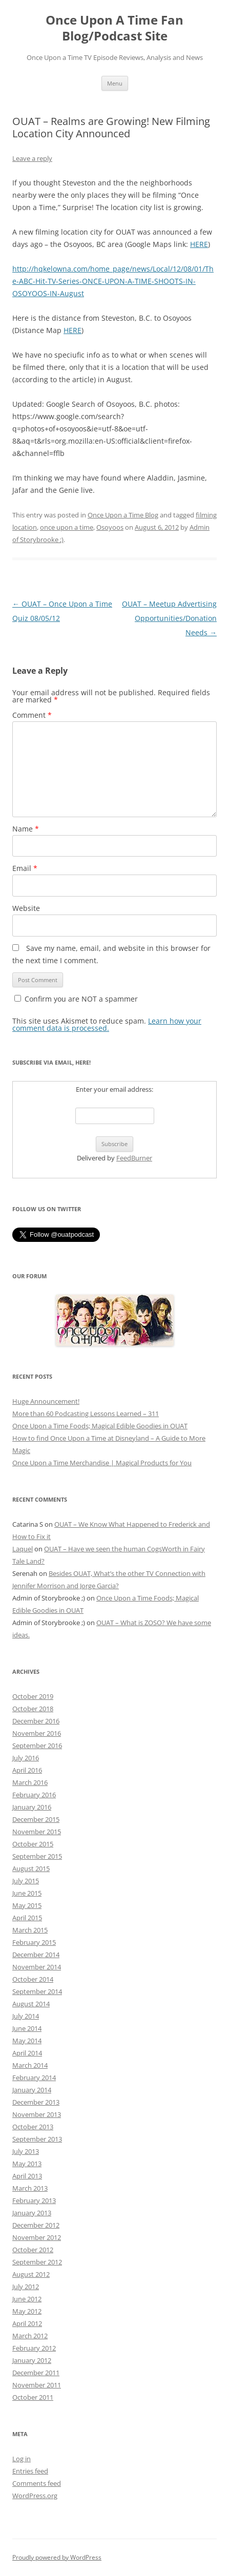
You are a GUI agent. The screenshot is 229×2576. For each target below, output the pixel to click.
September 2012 (37, 2262)
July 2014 (25, 2016)
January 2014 (31, 2089)
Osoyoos (109, 527)
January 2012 (31, 2360)
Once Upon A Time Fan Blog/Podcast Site (114, 28)
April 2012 (27, 2323)
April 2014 (27, 2053)
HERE (199, 244)
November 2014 (36, 1966)
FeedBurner (134, 1157)
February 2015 (34, 1942)
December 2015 (35, 1819)
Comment (32, 715)
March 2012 (30, 2335)
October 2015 (32, 1843)
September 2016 (37, 1745)
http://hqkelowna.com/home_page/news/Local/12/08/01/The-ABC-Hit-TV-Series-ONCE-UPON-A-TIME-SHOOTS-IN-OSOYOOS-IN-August (113, 281)
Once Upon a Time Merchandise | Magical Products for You (102, 1462)
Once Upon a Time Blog (123, 515)
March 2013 (30, 2188)
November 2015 (36, 1831)
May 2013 (26, 2163)
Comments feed (36, 2483)
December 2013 (35, 2102)
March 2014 (30, 2065)
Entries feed (30, 2471)
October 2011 (32, 2397)
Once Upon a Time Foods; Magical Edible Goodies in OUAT (100, 1425)
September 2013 (37, 2139)
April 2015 (27, 1917)
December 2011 (35, 2372)
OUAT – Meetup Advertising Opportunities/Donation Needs (169, 618)
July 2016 (25, 1757)
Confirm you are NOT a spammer (76, 999)
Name (25, 829)
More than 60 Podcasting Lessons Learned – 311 (85, 1413)
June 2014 (26, 2028)
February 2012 (34, 2348)
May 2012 (26, 2311)
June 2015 (26, 1893)
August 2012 (31, 2274)
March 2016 (30, 1782)
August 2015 (31, 1868)
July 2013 (25, 2151)
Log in (21, 2458)
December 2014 (35, 1954)
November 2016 (36, 1733)
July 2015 (25, 1880)
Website (26, 908)
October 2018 (32, 1708)
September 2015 (37, 1856)
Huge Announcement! (45, 1401)
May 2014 (26, 2040)
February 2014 (34, 2077)
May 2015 (26, 1905)
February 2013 (34, 2200)
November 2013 (36, 2114)
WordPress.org (34, 2495)
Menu (114, 83)
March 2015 (30, 1930)
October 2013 (32, 2126)
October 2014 (32, 1979)
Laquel (22, 1548)
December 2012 (35, 2225)
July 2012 (25, 2286)
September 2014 (37, 1991)
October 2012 (32, 2249)
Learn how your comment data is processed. (106, 1024)
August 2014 (31, 2003)
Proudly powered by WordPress (56, 2557)
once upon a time (66, 527)
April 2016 (27, 1770)
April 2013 (27, 2175)
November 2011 (36, 2385)
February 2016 (34, 1794)
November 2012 (36, 2237)
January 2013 (31, 2212)
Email (24, 868)
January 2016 (31, 1807)
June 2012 (26, 2298)
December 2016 (35, 1721)
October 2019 (32, 1696)
